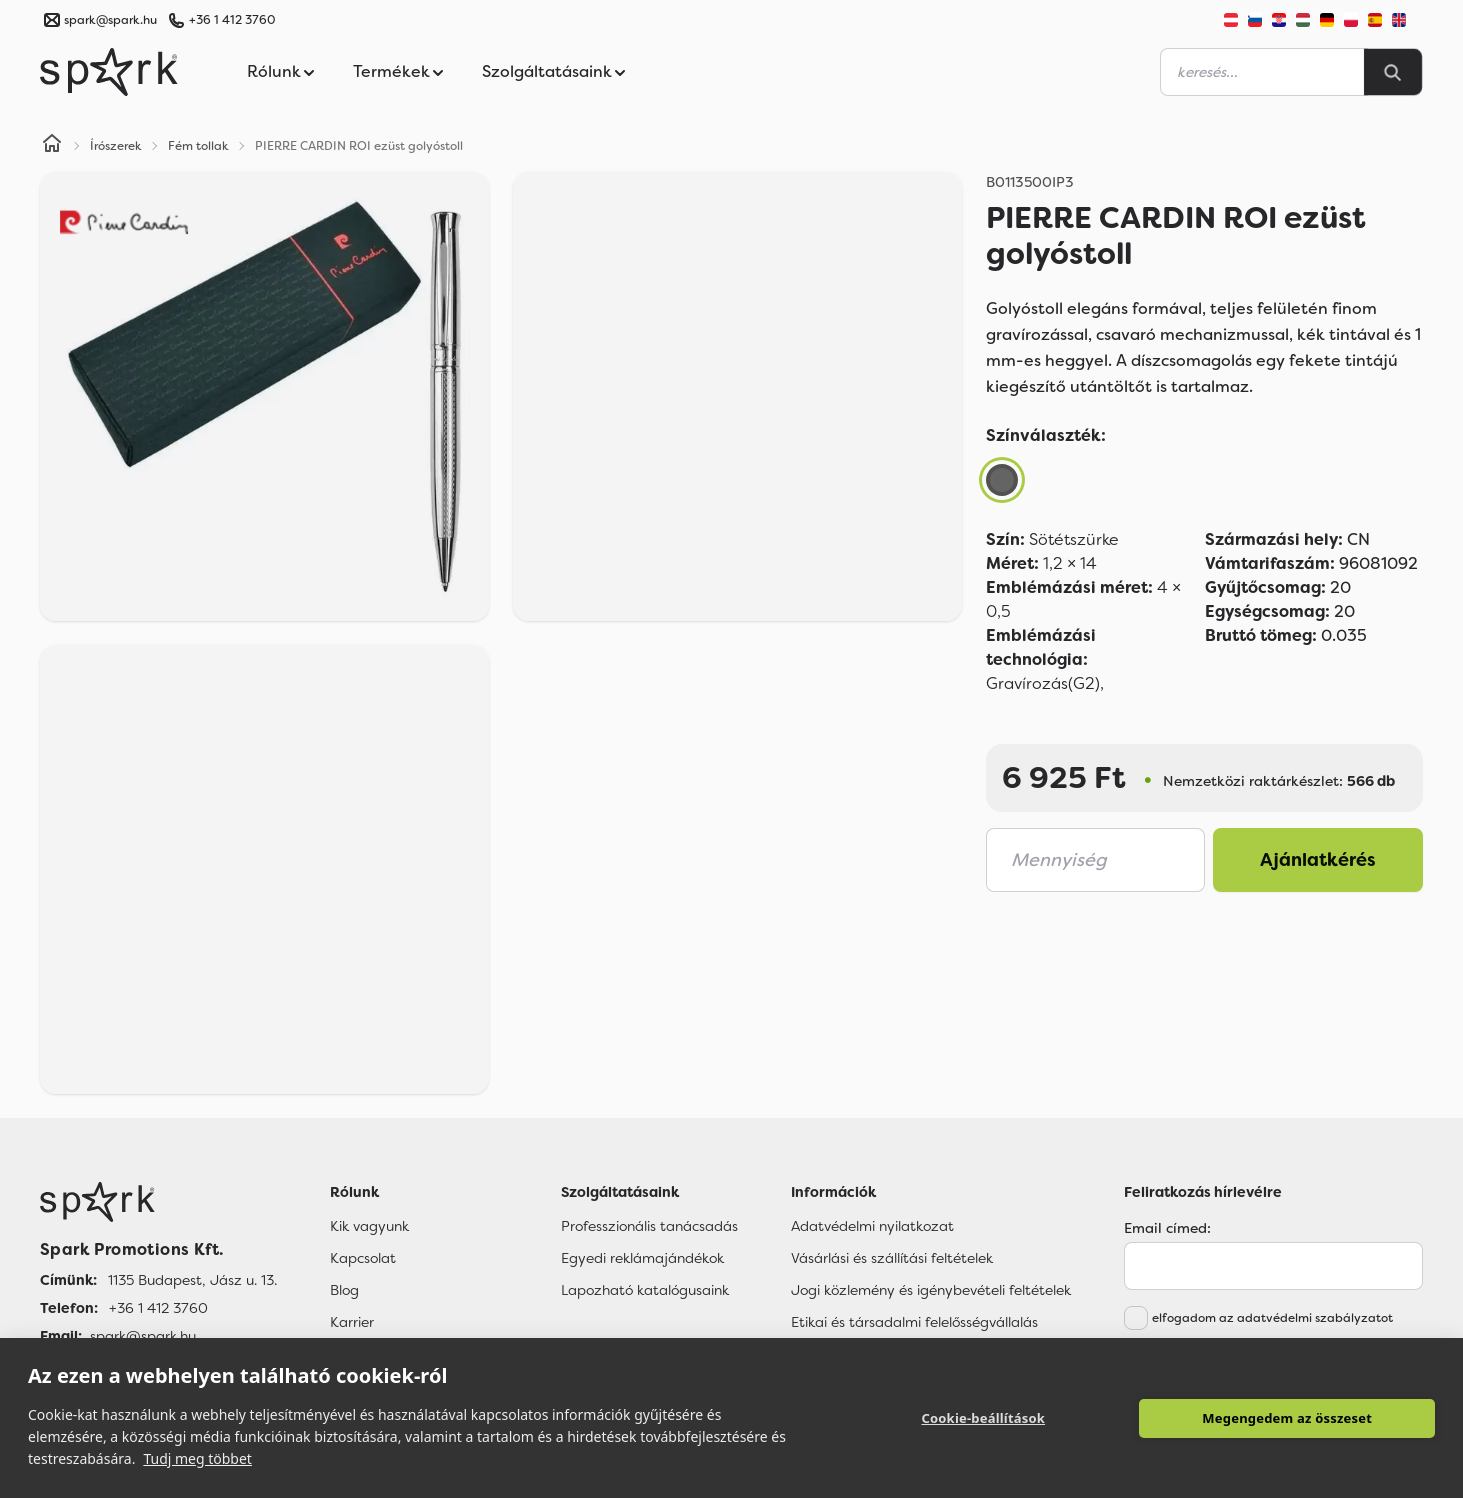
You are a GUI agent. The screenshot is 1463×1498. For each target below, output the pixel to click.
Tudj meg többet (197, 1458)
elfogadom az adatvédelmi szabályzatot (1272, 1318)
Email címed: (1167, 1228)
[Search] (1393, 72)
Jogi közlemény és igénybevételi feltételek (931, 1290)
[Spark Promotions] (109, 72)
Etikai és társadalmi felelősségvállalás (914, 1322)
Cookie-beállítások (983, 1418)
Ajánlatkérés (1318, 860)
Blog (344, 1290)
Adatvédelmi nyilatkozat (872, 1226)
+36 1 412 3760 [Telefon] (158, 1308)
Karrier (352, 1322)
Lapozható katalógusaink (645, 1290)
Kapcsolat (363, 1258)
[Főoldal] (158, 1202)
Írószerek (116, 146)
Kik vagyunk (369, 1226)
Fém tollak (198, 146)
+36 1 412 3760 (232, 20)
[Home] (52, 146)
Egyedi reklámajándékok (642, 1258)
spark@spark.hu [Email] (143, 1336)
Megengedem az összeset (1287, 1418)
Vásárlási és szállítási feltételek (892, 1258)
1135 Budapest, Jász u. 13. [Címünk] (192, 1280)
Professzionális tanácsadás (649, 1226)
